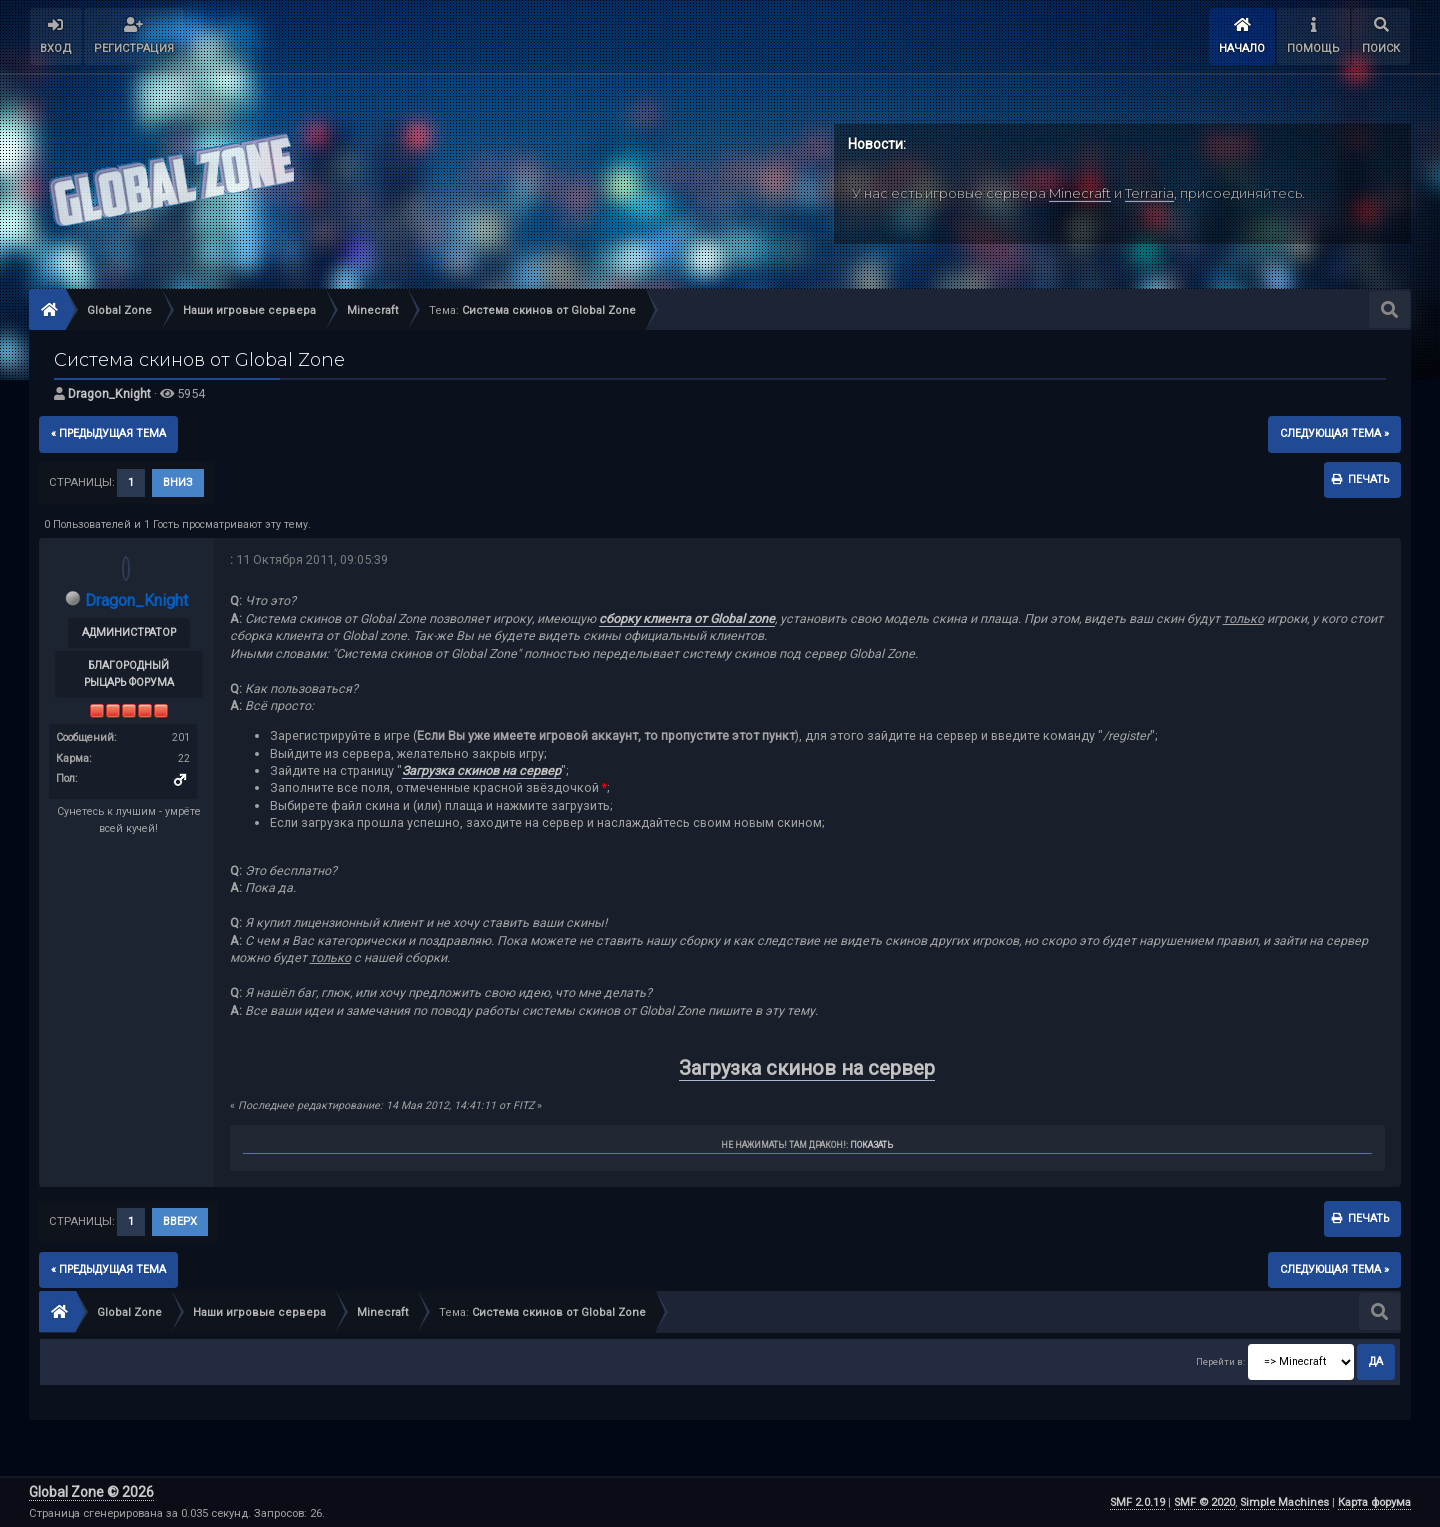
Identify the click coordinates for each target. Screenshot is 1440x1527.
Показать (871, 1145)
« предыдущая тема (108, 433)
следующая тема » (1334, 433)
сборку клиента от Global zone (687, 618)
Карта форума (1374, 1502)
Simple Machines (1284, 1502)
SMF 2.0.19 (1137, 1502)
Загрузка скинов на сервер (481, 770)
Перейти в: (1220, 1361)
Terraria (1149, 193)
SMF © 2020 (1204, 1502)
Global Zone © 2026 (91, 1492)
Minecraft (1080, 193)
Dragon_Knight (109, 393)
